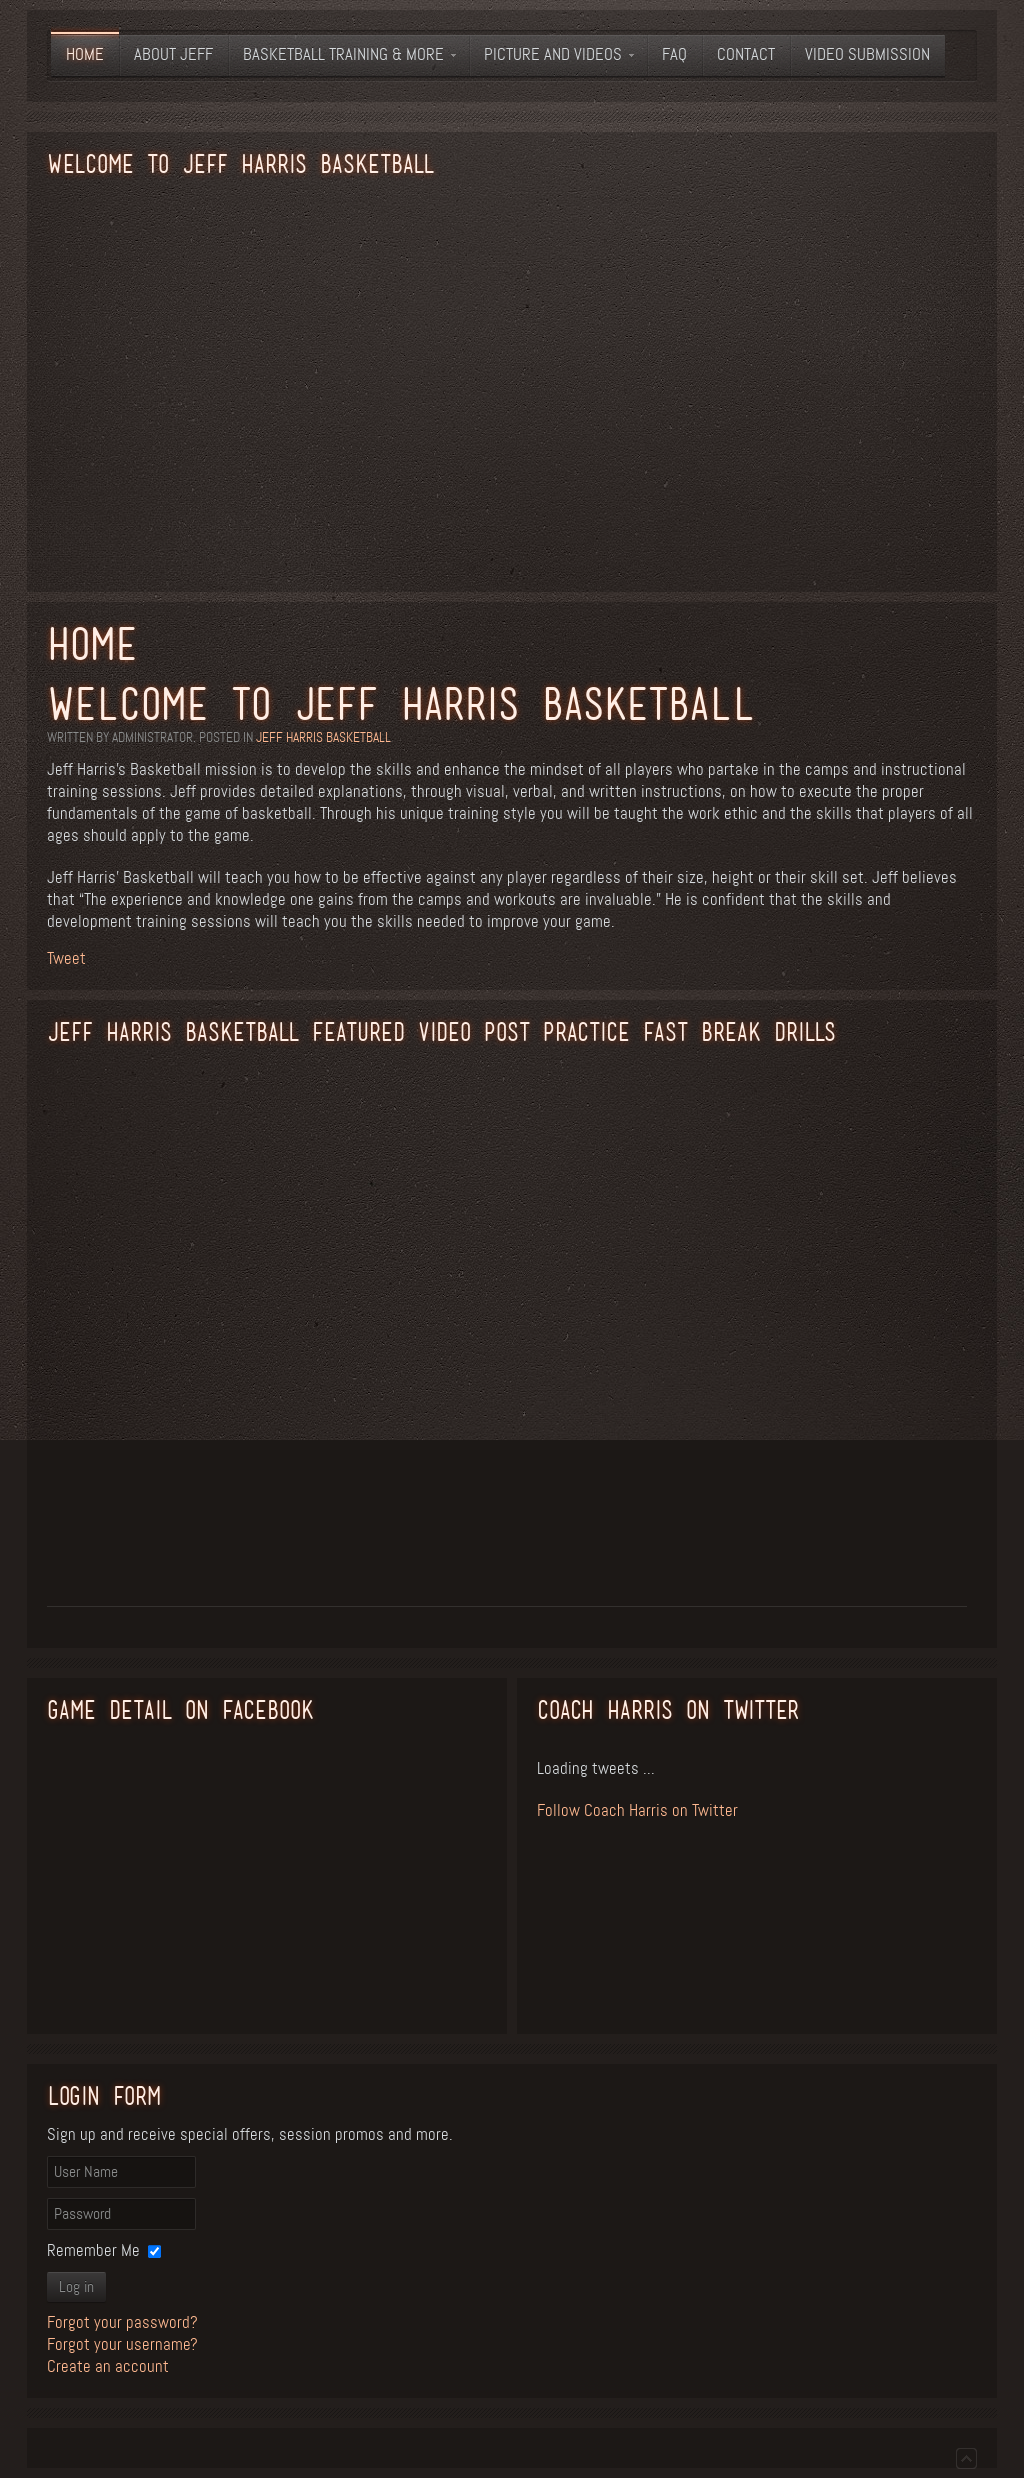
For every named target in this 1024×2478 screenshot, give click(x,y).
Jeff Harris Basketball (323, 737)
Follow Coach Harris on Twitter (637, 1810)
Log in (76, 2287)
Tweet (66, 958)
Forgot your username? (122, 2344)
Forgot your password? (122, 2322)
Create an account (108, 2366)
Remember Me (93, 2250)
